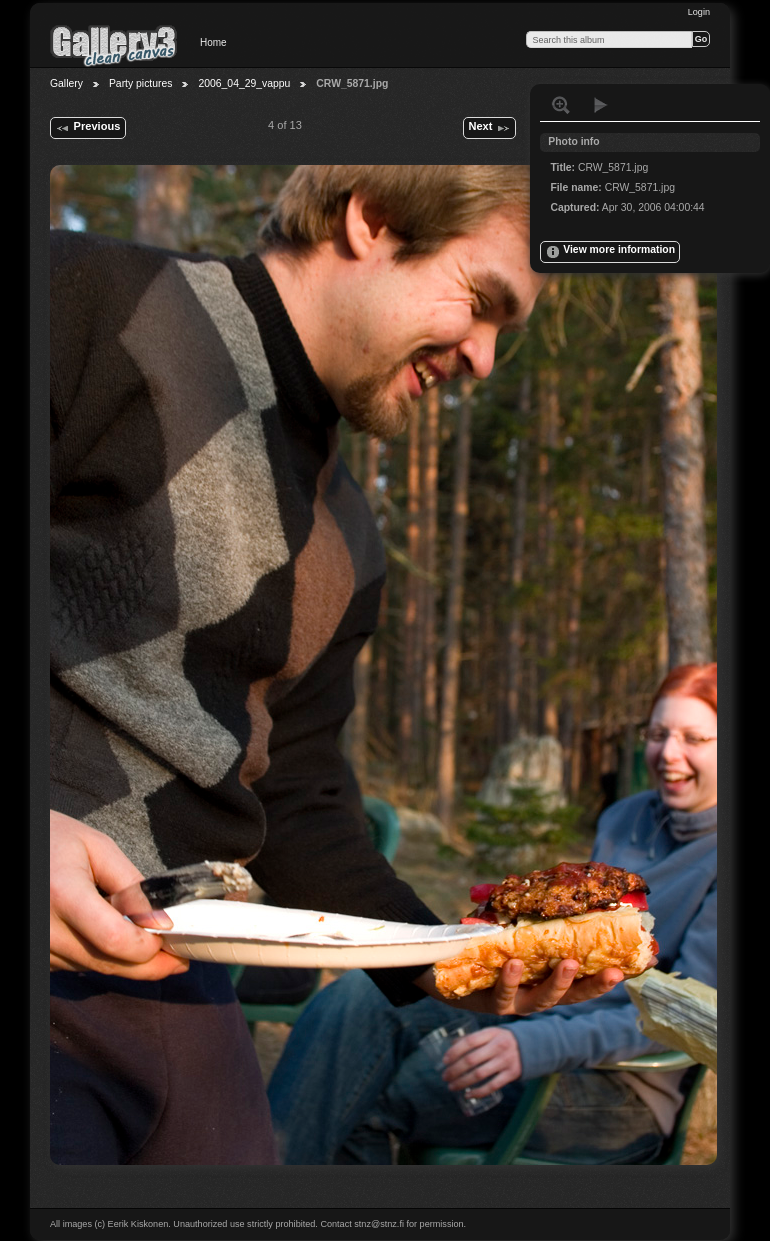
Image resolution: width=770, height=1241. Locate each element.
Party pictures (141, 83)
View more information (610, 252)
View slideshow (601, 105)
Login (699, 12)
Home (213, 42)
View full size (561, 105)
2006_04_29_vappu (244, 83)
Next (489, 128)
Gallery (66, 83)
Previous (87, 128)
